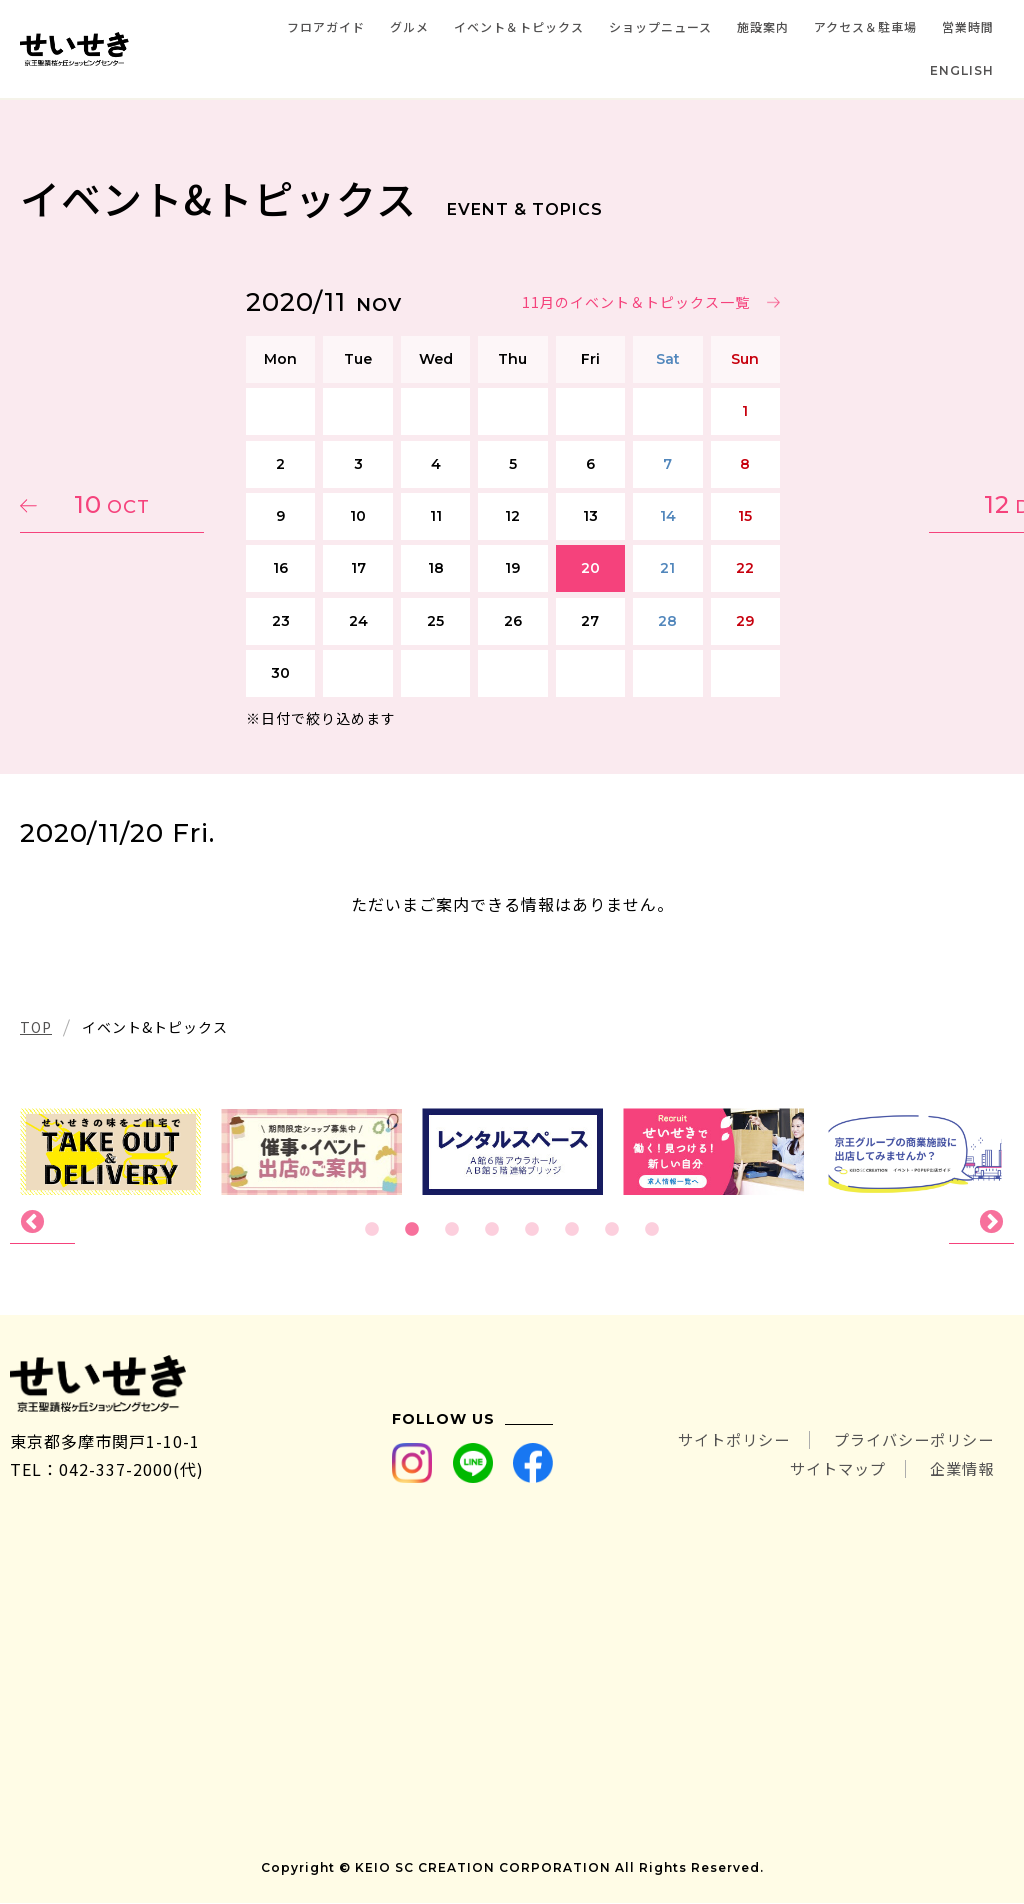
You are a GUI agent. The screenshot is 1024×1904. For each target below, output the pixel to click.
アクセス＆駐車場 (865, 26)
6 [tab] (572, 1230)
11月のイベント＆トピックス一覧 (635, 302)
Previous (42, 1223)
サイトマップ (830, 1470)
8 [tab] (652, 1230)
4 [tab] (492, 1230)
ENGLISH (962, 70)
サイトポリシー (719, 1442)
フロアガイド (326, 26)
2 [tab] (412, 1230)
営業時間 (968, 26)
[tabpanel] (512, 1151)
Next (981, 1223)
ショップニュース (660, 26)
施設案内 (763, 26)
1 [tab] (372, 1230)
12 (909, 504)
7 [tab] (612, 1230)
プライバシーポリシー (909, 1442)
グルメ (409, 26)
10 (115, 504)
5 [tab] (532, 1230)
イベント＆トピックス (519, 26)
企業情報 (960, 1470)
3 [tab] (452, 1230)
